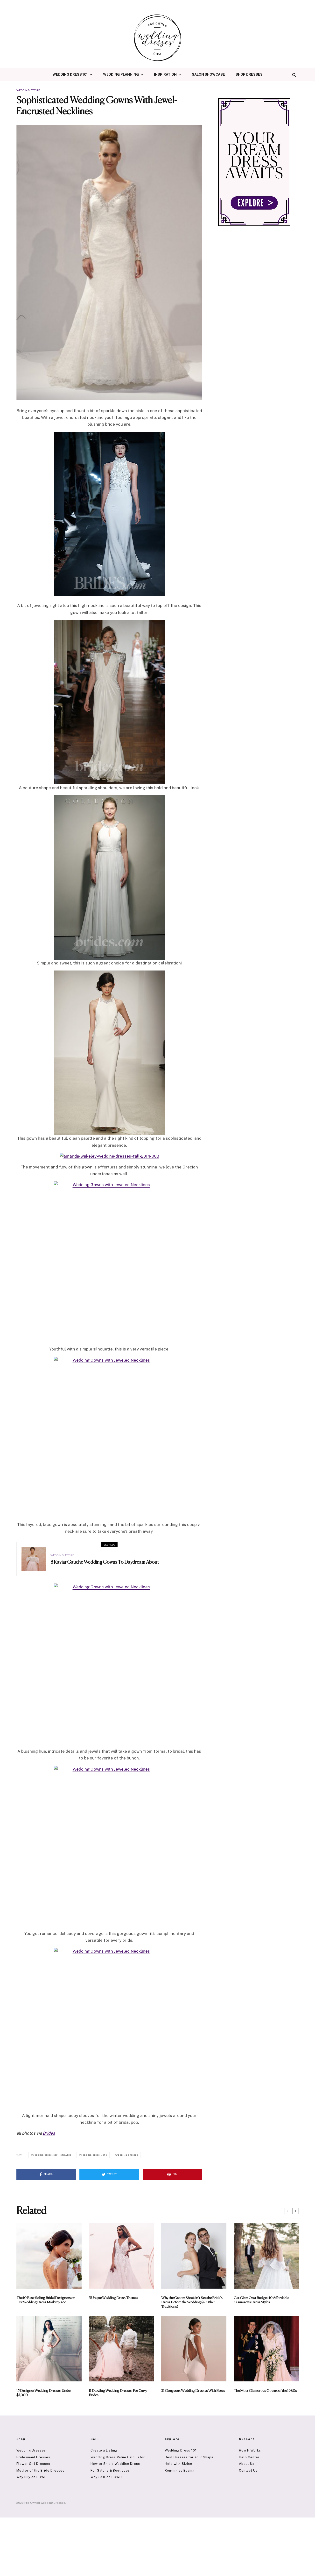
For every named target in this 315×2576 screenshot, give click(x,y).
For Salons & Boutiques (110, 2470)
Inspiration (165, 74)
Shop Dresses (249, 74)
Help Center (249, 2457)
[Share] (46, 2174)
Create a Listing (104, 2450)
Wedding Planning (121, 74)
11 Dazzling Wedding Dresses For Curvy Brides (118, 2393)
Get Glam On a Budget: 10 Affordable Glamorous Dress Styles (261, 2300)
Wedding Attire (28, 90)
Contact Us (248, 2470)
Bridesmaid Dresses (33, 2457)
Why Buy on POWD (31, 2477)
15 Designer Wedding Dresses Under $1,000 (43, 2393)
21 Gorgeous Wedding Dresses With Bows (193, 2391)
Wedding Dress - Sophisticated (51, 2155)
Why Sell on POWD (106, 2477)
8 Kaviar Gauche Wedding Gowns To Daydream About (104, 1562)
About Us (246, 2464)
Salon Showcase (208, 74)
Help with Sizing (178, 2464)
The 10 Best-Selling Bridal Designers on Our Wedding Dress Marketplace (45, 2300)
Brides (49, 2133)
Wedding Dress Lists (93, 2155)
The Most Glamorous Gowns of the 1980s (265, 2391)
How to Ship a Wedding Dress (115, 2464)
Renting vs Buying (180, 2470)
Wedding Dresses (127, 2155)
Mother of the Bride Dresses (40, 2470)
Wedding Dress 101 (70, 74)
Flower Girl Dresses (33, 2464)
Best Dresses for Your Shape (189, 2457)
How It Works (250, 2450)
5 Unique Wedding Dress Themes (113, 2298)
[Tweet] (109, 2174)
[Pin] (172, 2174)
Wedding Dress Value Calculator (118, 2457)
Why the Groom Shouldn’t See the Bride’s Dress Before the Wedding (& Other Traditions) (192, 2302)
